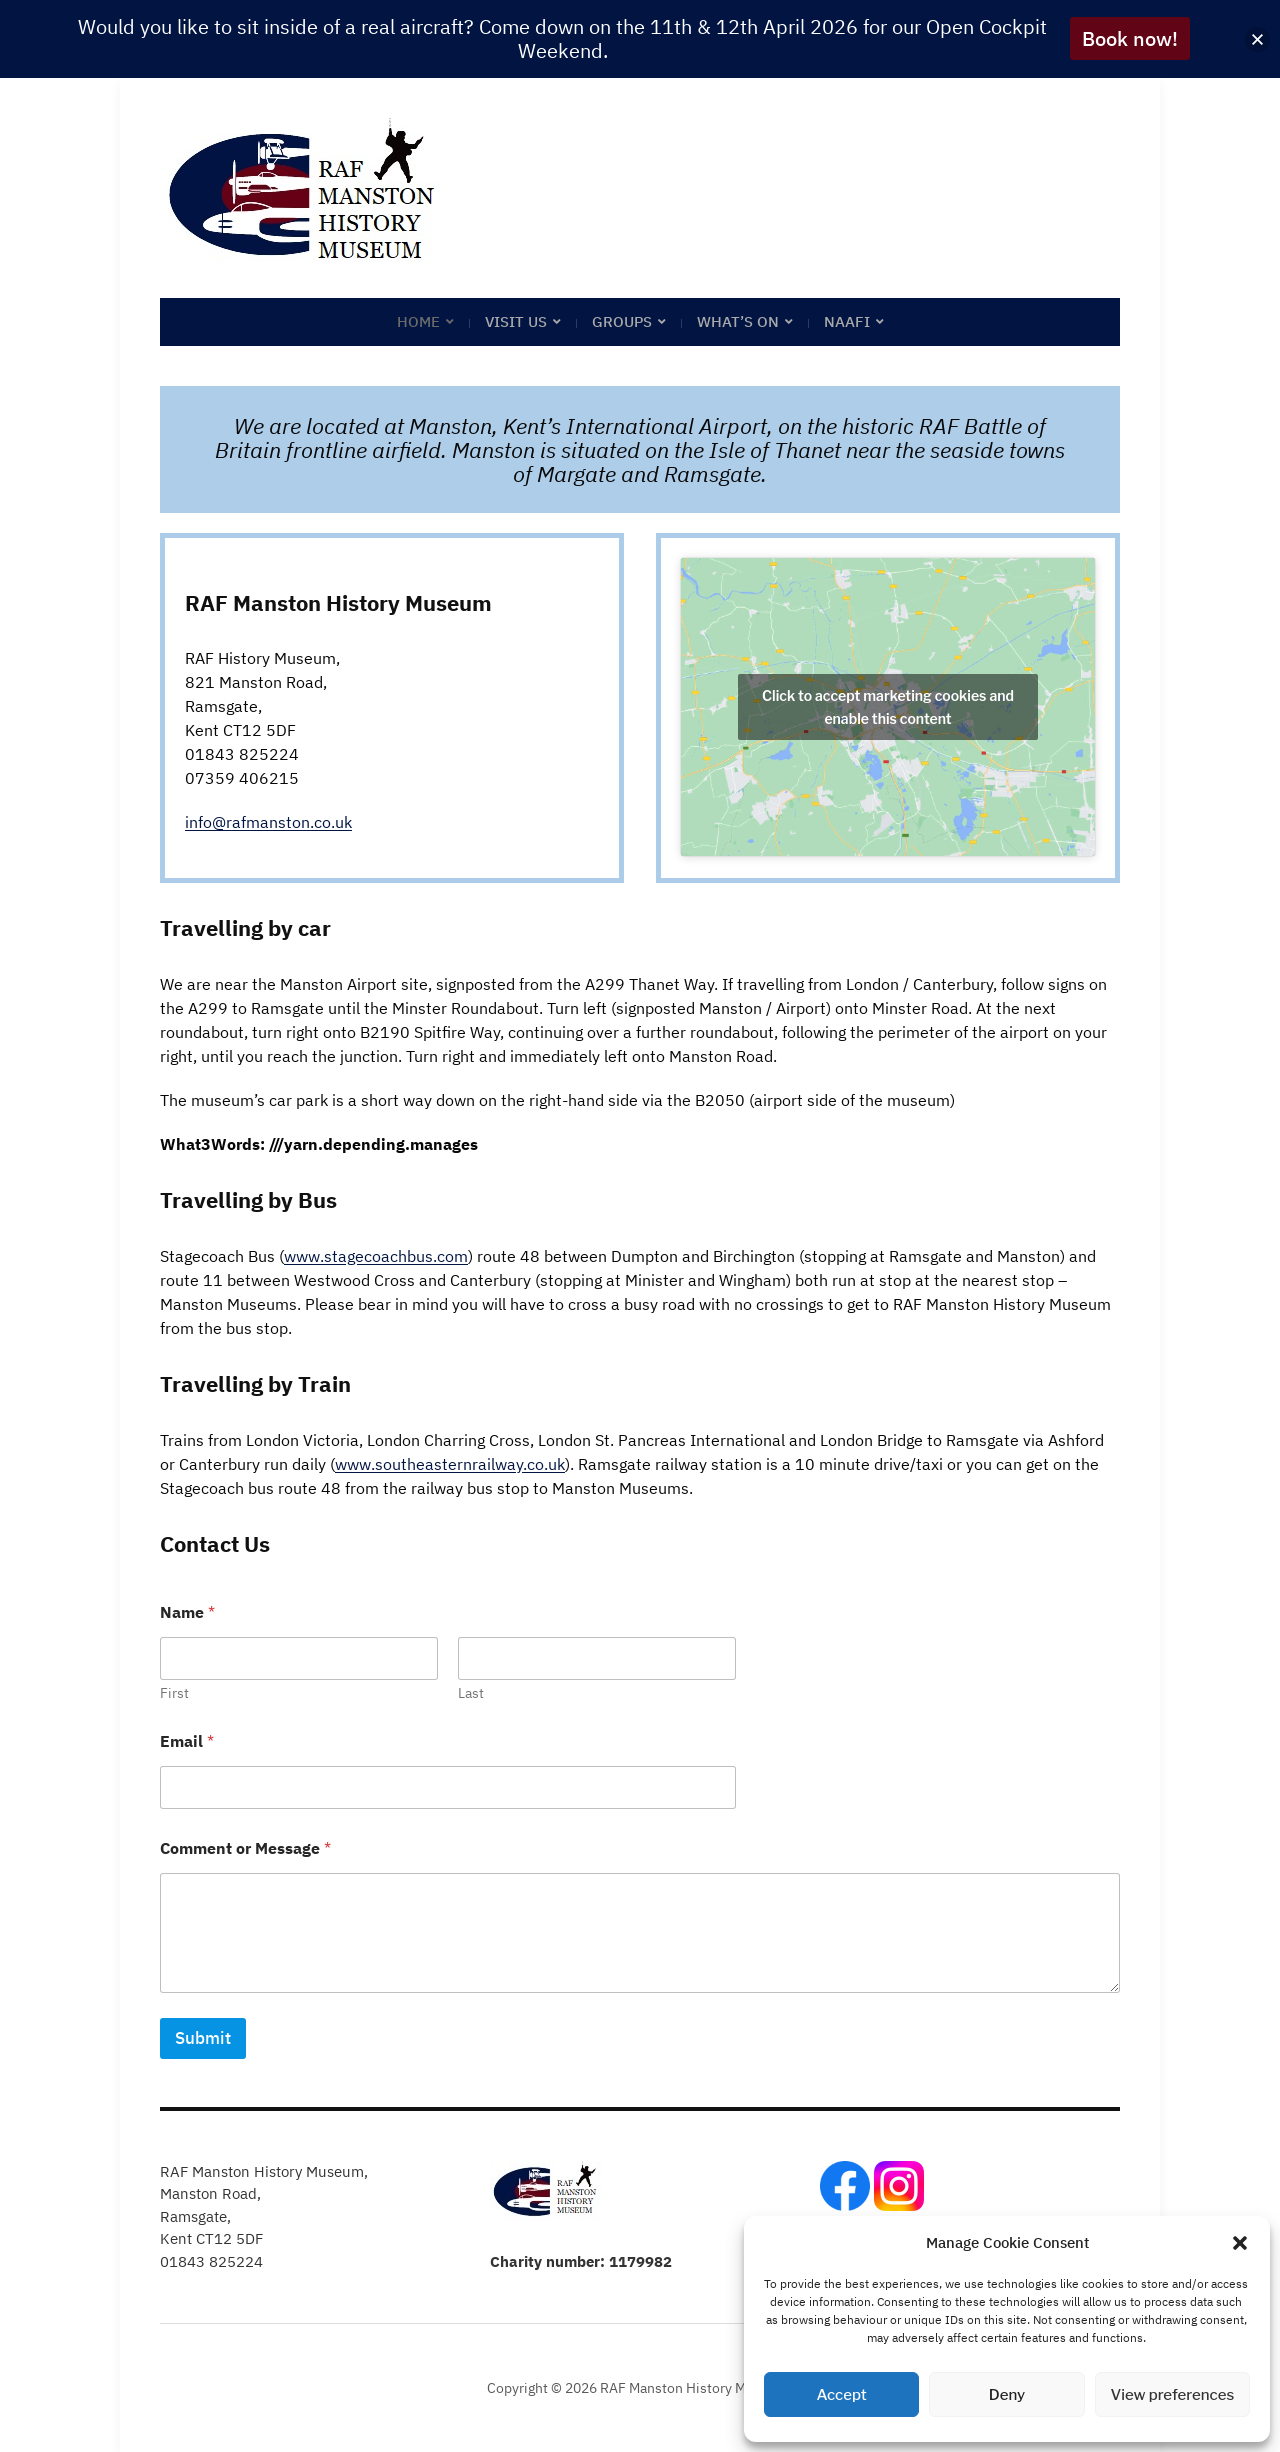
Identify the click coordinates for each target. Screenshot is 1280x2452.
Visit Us (516, 321)
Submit (203, 2038)
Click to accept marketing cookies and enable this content (888, 707)
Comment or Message (245, 1848)
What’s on (738, 321)
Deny (1007, 2395)
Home (418, 321)
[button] (1240, 2243)
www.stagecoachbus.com (376, 1256)
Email (187, 1741)
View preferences (1172, 2395)
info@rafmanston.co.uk (268, 822)
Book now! (1130, 38)
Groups (622, 321)
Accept (842, 2395)
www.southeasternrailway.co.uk (450, 1464)
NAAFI (847, 321)
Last (471, 1693)
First (174, 1693)
